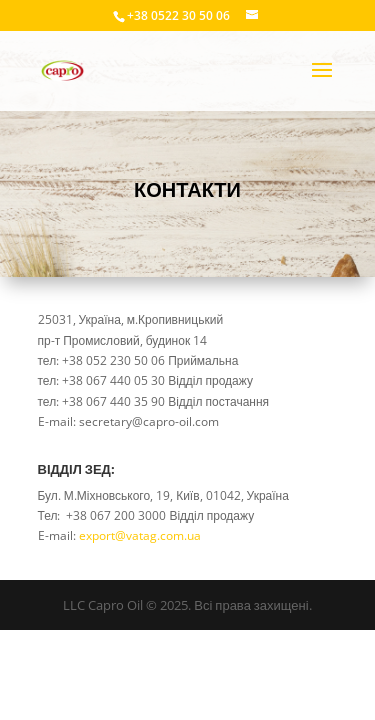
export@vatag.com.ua (140, 535)
